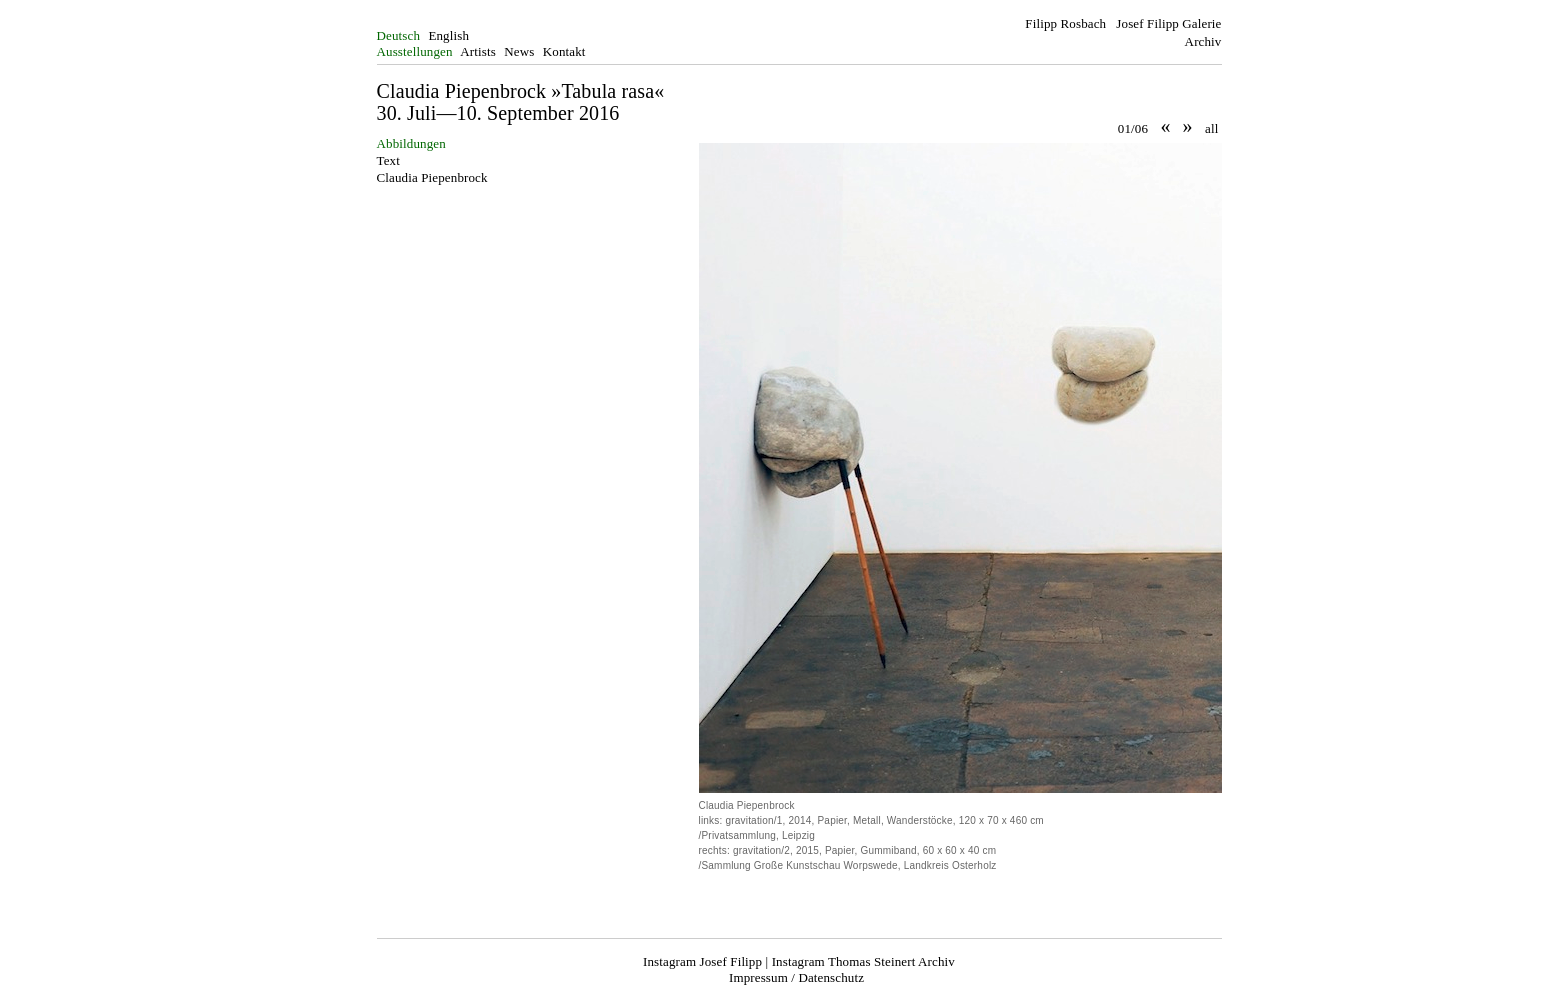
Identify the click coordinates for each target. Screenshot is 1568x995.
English (448, 35)
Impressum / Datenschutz (796, 977)
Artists (478, 51)
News (519, 51)
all (1211, 128)
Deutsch (399, 35)
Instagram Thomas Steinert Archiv (863, 961)
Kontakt (564, 51)
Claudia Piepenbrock (432, 177)
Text (388, 160)
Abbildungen (411, 143)
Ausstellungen (415, 51)
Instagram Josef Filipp (702, 961)
